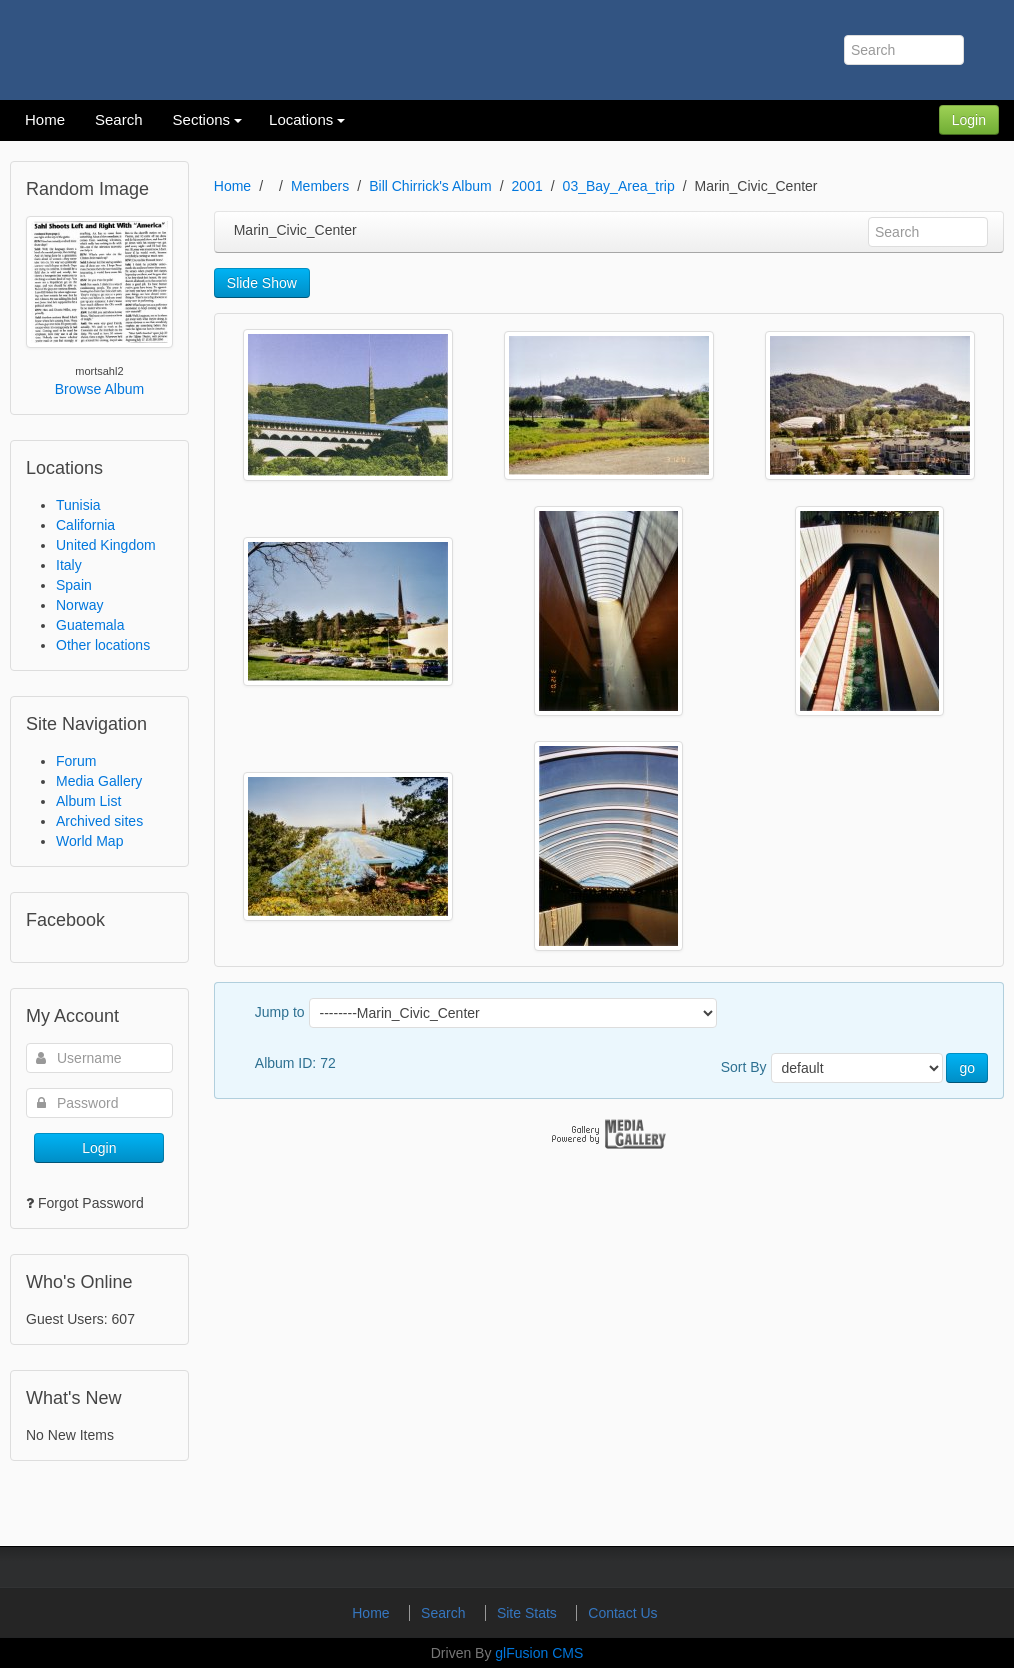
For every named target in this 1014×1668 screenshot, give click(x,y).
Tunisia (78, 505)
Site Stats (529, 1613)
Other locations (103, 645)
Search (445, 1613)
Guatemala (90, 625)
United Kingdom (106, 545)
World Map (89, 841)
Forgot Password (91, 1203)
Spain (74, 585)
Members (320, 186)
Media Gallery (99, 781)
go (967, 1068)
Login (969, 120)
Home (232, 186)
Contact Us (622, 1613)
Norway (79, 605)
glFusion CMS (539, 1653)
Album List (88, 801)
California (85, 525)
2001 (527, 186)
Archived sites (99, 821)
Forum (76, 761)
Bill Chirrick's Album (430, 186)
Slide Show (262, 283)
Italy (69, 565)
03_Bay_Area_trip (619, 186)
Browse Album (99, 389)
